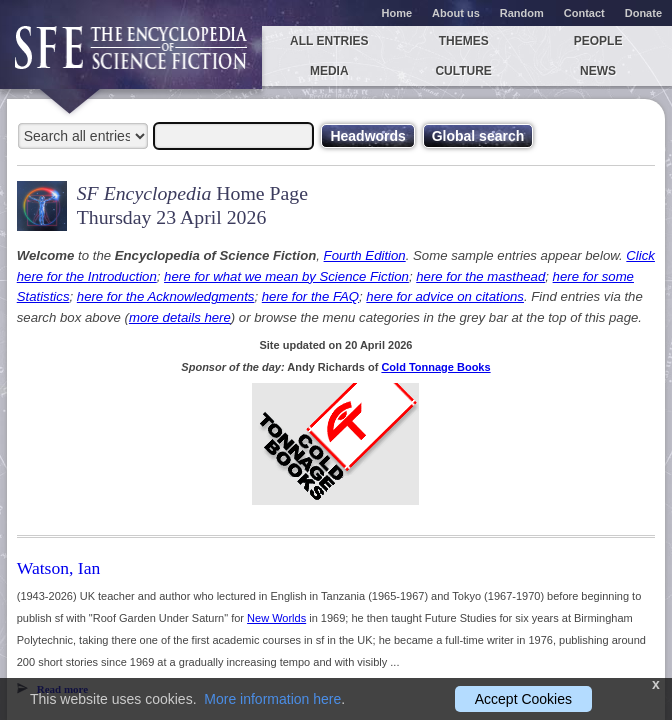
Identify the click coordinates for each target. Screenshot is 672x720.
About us (456, 13)
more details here (180, 317)
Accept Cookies (523, 699)
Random (522, 13)
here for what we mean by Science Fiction (286, 276)
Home (397, 13)
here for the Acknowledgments (166, 296)
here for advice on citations (445, 296)
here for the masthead (480, 276)
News (598, 71)
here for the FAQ (310, 296)
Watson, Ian (59, 568)
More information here (272, 699)
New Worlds (276, 618)
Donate (643, 13)
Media (329, 71)
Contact (584, 13)
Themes (464, 41)
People (598, 41)
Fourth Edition (365, 255)
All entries (329, 41)
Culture (463, 71)
